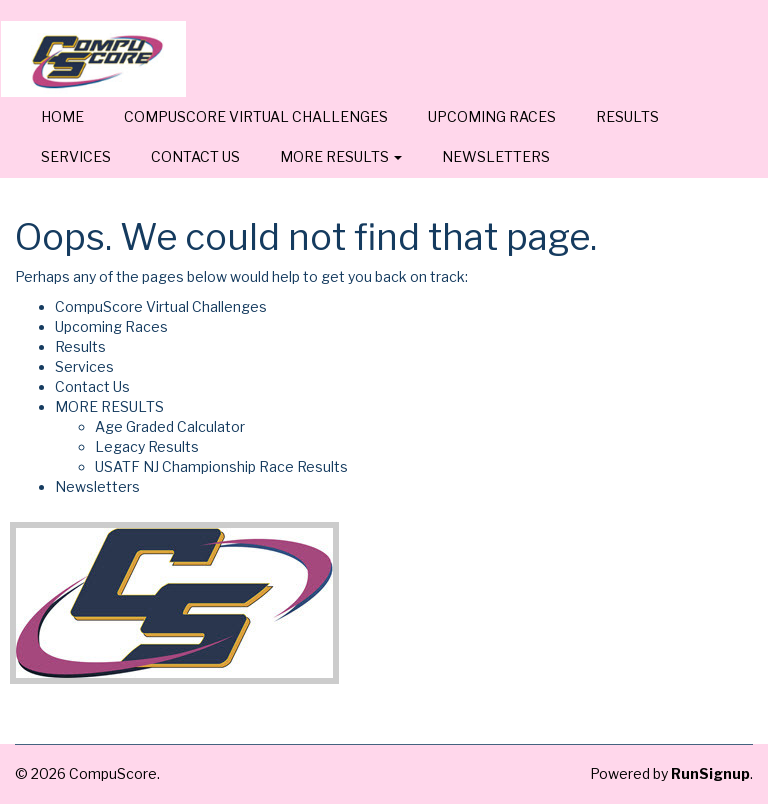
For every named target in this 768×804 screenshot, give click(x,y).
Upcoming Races (492, 116)
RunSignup (710, 773)
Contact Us (195, 156)
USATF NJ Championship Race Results (221, 466)
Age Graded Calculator (170, 426)
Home (62, 116)
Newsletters (496, 156)
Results (627, 116)
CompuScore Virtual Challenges (256, 116)
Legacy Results (147, 446)
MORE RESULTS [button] (341, 156)
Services (76, 156)
